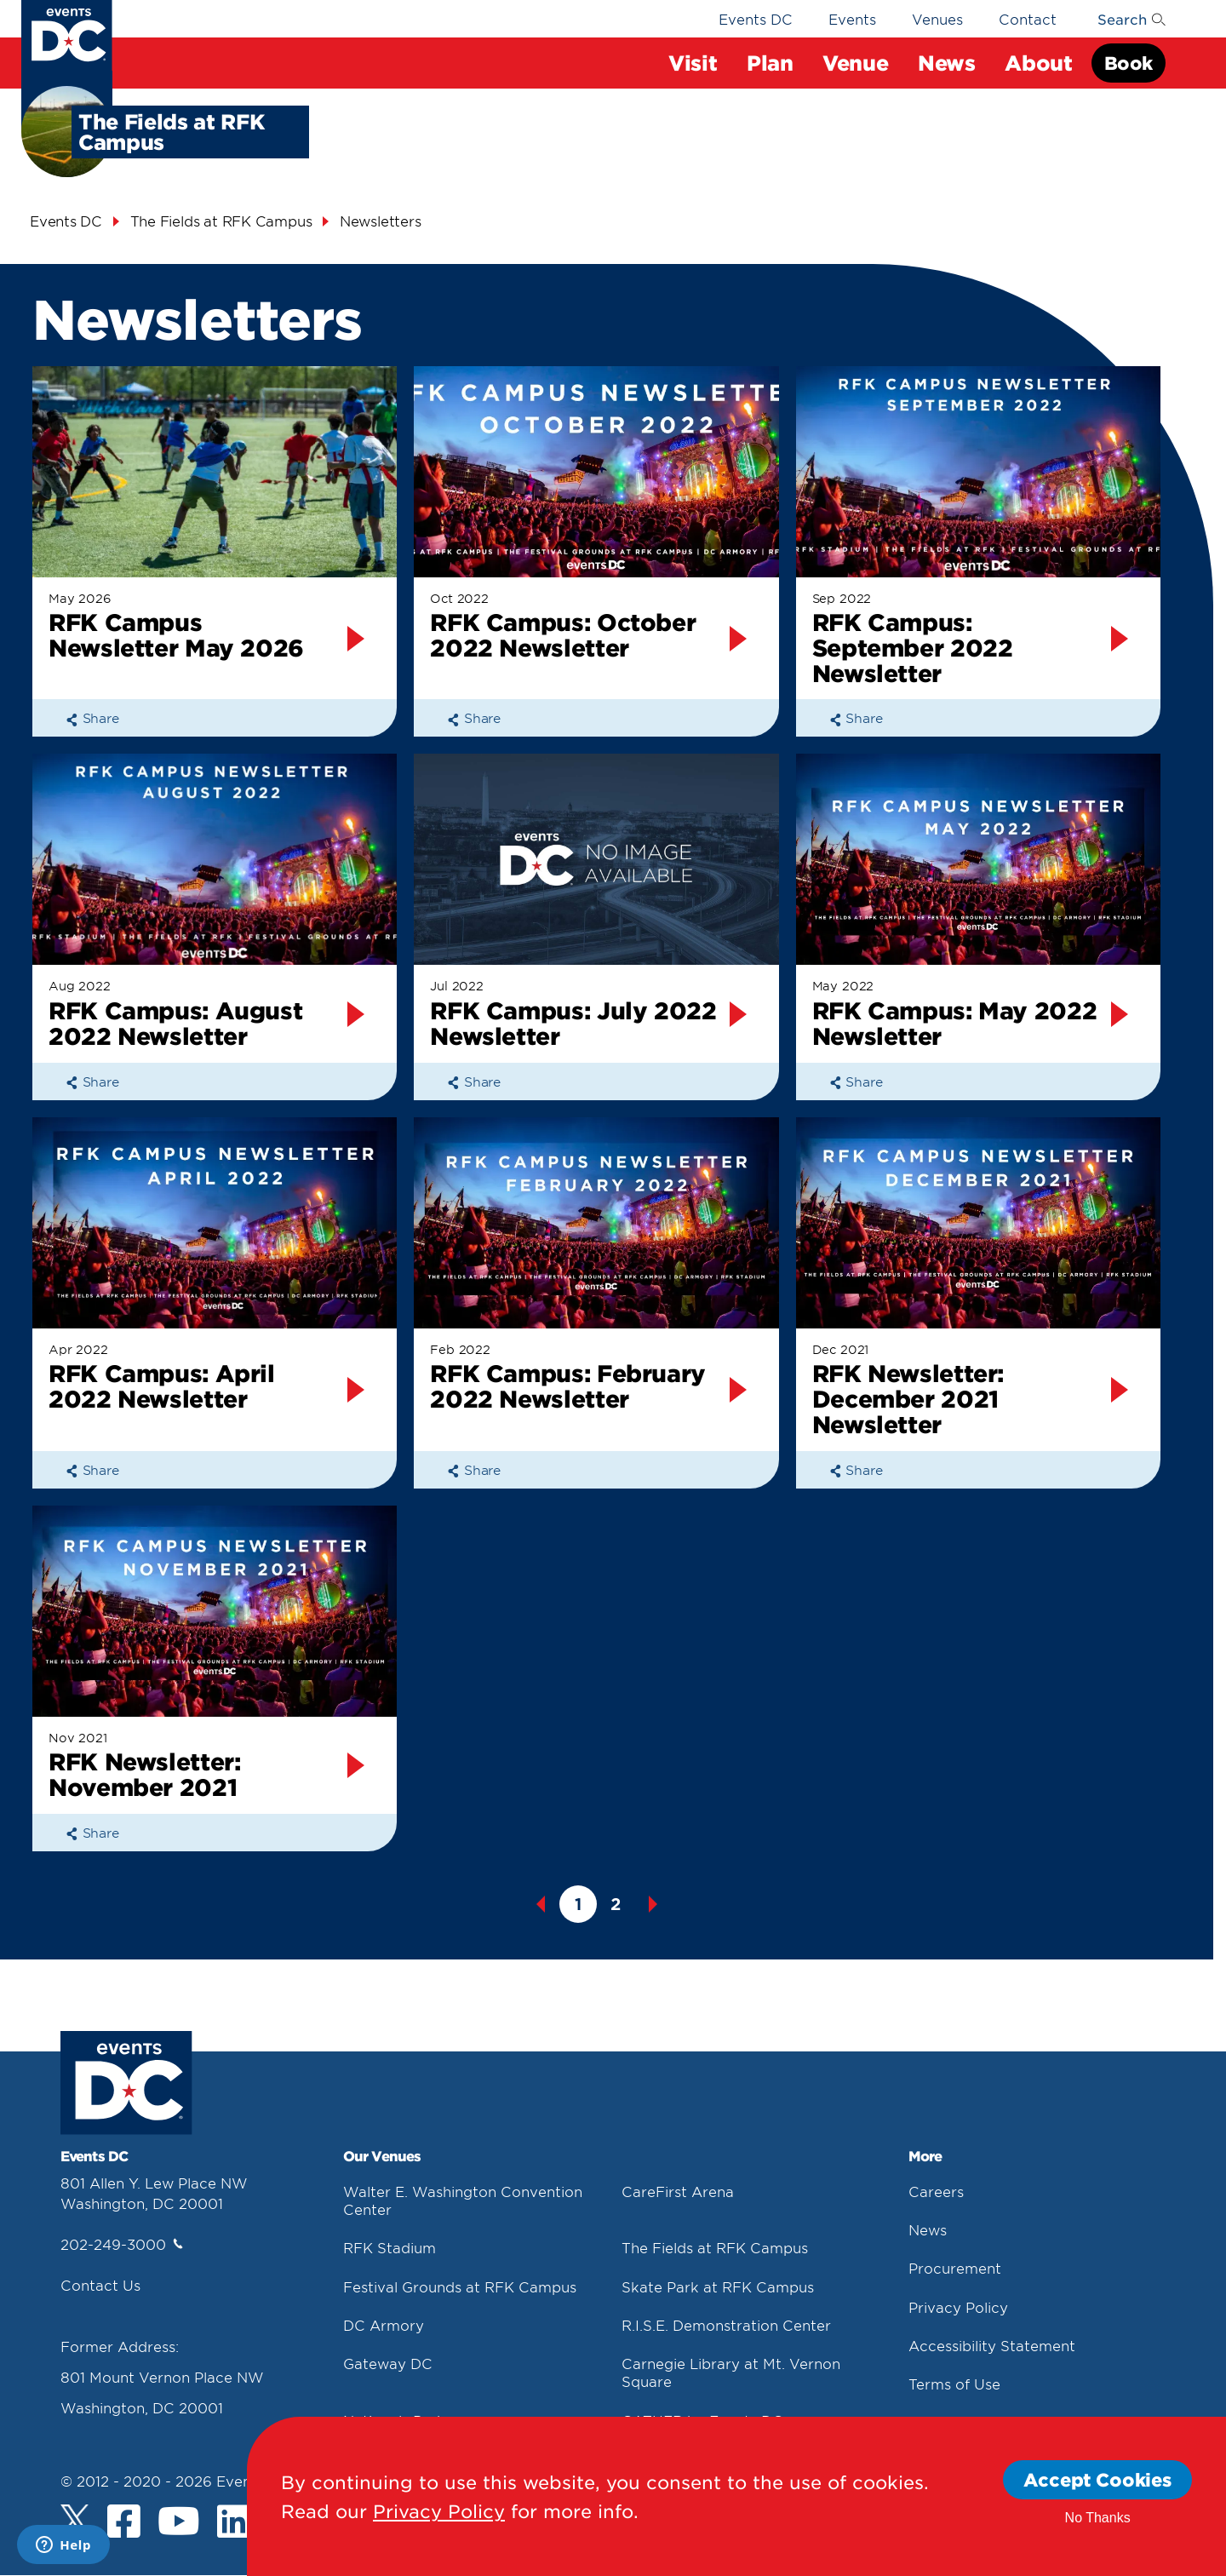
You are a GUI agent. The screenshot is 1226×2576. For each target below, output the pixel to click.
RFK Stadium (389, 2247)
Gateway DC (388, 2363)
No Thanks (1098, 2517)
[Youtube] (179, 2523)
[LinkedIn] (233, 2523)
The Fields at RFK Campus (715, 2247)
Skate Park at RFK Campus (718, 2286)
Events (852, 18)
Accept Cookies (1097, 2479)
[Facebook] (123, 2523)
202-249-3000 (121, 2243)
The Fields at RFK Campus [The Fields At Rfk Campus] (221, 220)
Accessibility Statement (991, 2345)
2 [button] (615, 1903)
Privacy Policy (958, 2306)
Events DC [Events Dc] (66, 220)
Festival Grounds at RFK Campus (459, 2286)
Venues (937, 18)
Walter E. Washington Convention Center (462, 2200)
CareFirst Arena (678, 2191)
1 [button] (578, 1903)
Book (1128, 62)
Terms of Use (954, 2383)
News (927, 2229)
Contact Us (100, 2284)
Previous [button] (540, 1904)
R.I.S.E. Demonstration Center (726, 2324)
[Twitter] (75, 2519)
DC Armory (383, 2324)
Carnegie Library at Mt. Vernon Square (731, 2372)
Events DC (756, 18)
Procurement (954, 2267)
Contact (1028, 18)
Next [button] (653, 1904)
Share (92, 717)
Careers (936, 2191)
